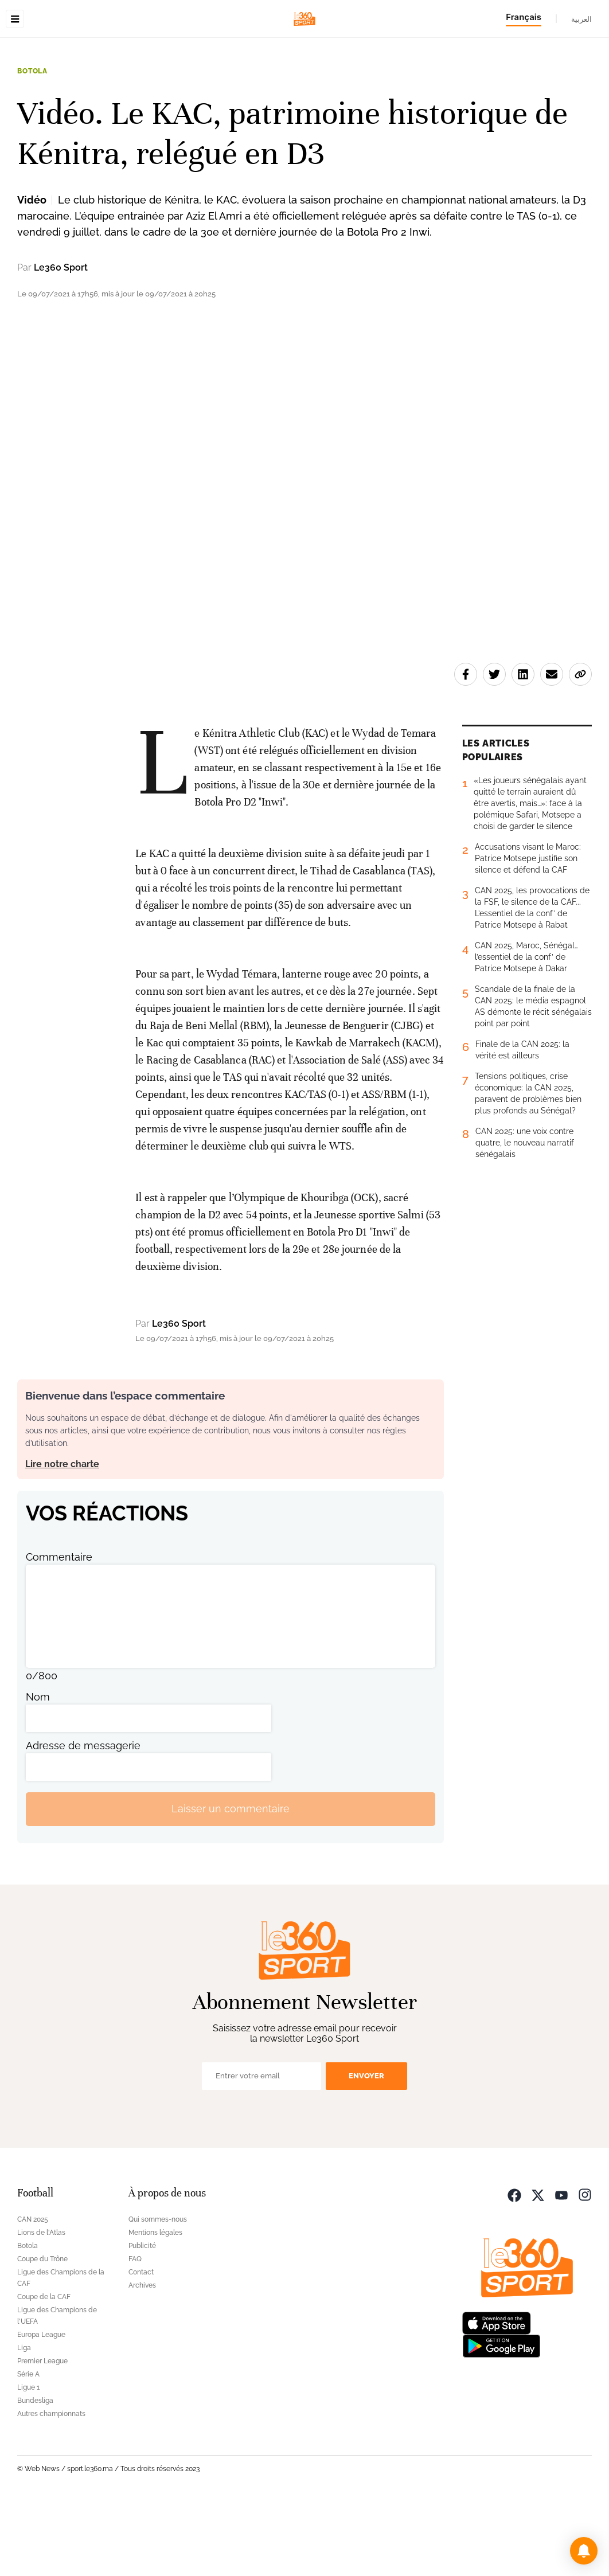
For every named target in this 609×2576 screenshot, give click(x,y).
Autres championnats (51, 2486)
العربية (581, 19)
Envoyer (366, 2148)
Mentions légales (155, 2305)
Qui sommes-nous (157, 2292)
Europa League (41, 2407)
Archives (142, 2358)
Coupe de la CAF (44, 2369)
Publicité (142, 2318)
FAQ (135, 2331)
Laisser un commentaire (230, 1881)
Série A (28, 2446)
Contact (141, 2344)
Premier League (42, 2433)
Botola (32, 143)
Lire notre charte (62, 1536)
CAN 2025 (32, 2292)
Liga (24, 2420)
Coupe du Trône (42, 2331)
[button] (584, 2551)
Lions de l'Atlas (41, 2305)
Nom (38, 1769)
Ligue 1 (28, 2460)
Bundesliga (35, 2473)
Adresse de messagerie (83, 1818)
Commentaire (59, 1629)
